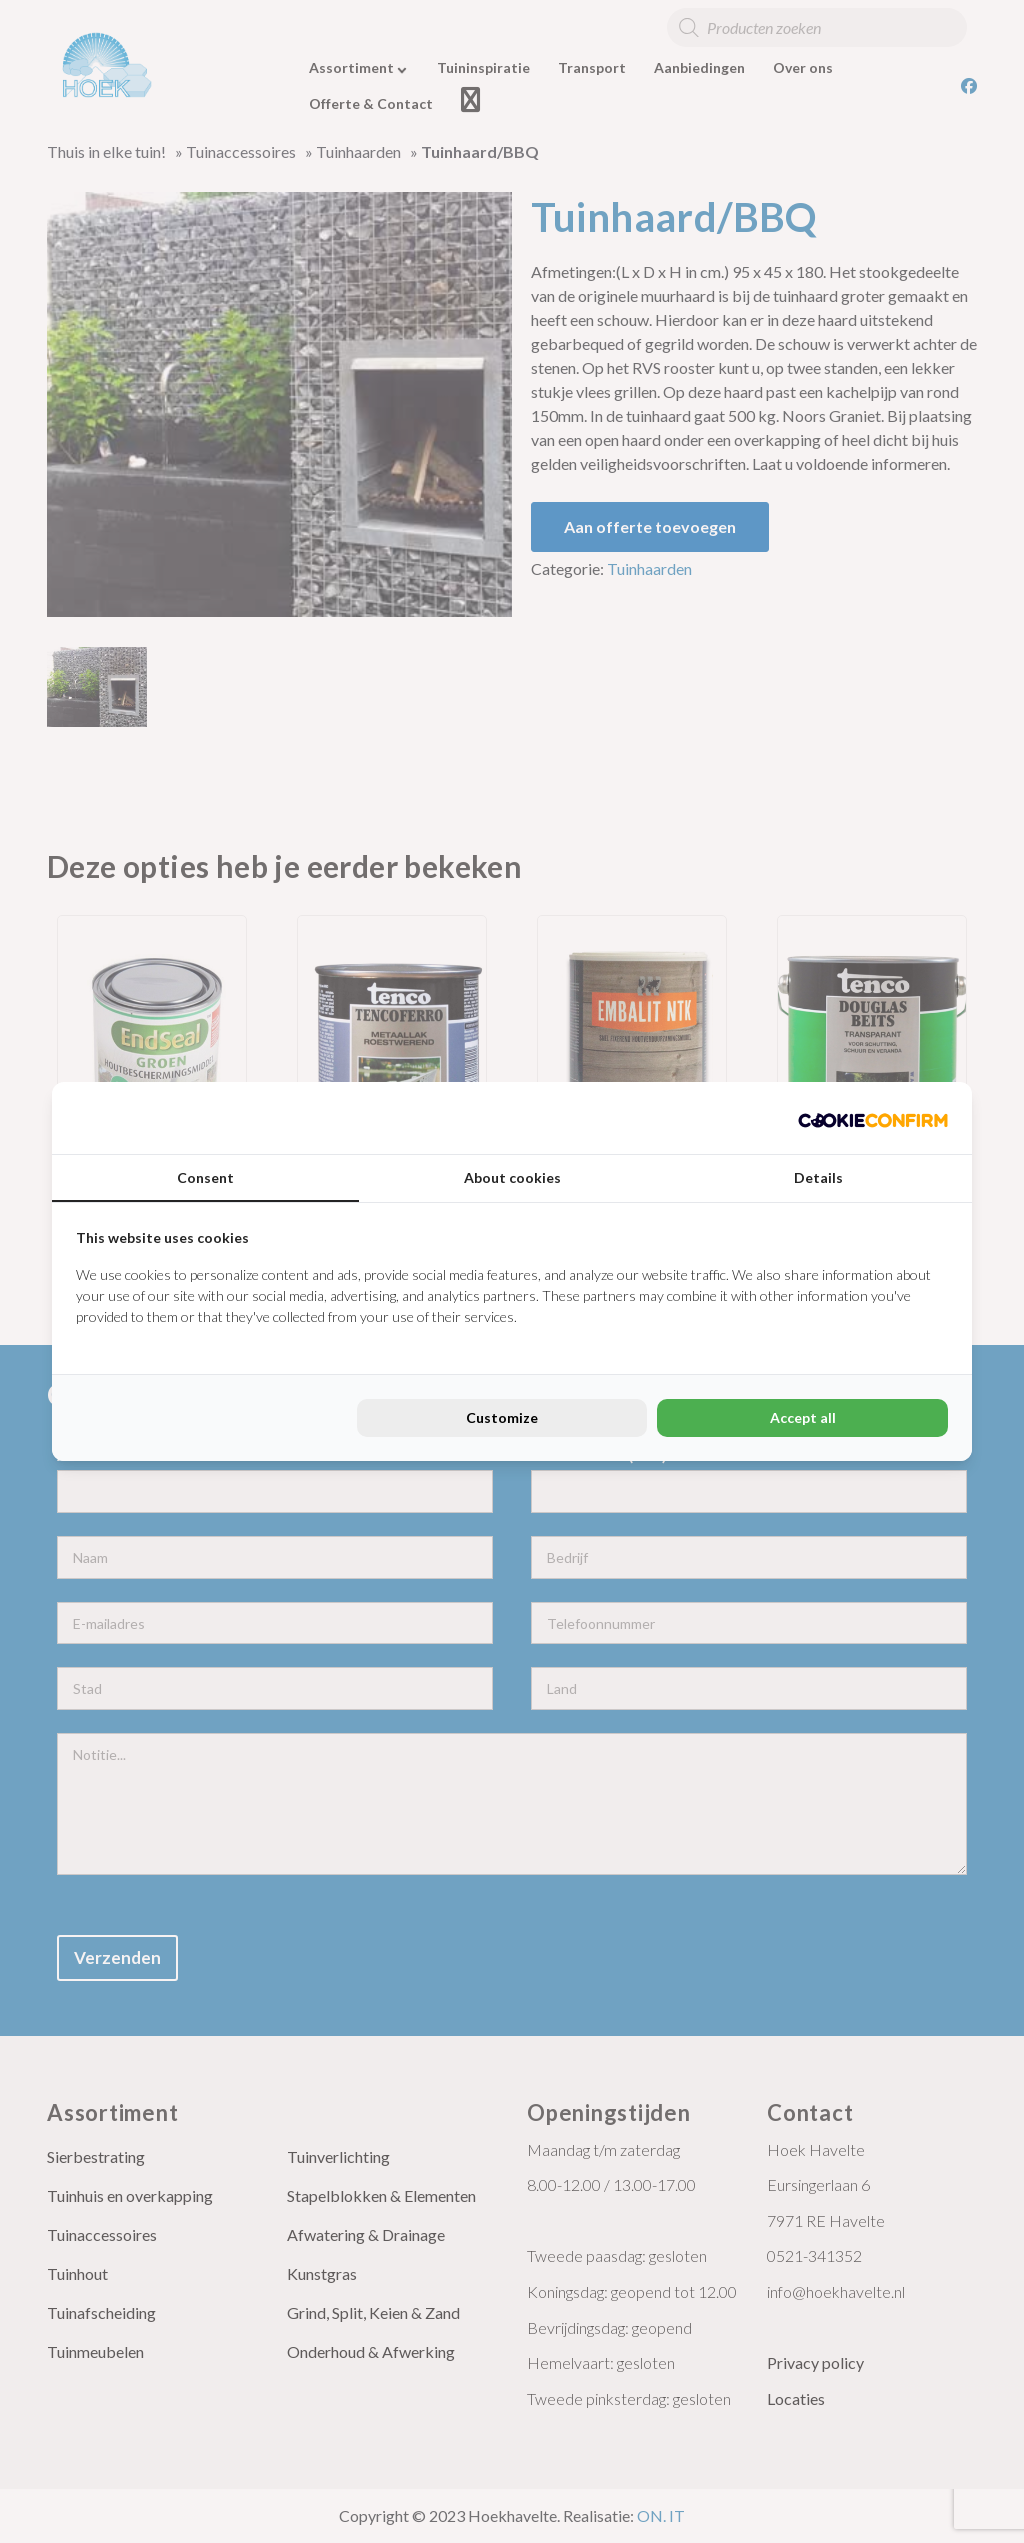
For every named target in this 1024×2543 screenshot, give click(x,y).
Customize (502, 1417)
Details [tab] (818, 1177)
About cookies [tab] (512, 1177)
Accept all (803, 1417)
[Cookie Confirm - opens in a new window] (873, 1118)
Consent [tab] (205, 1177)
